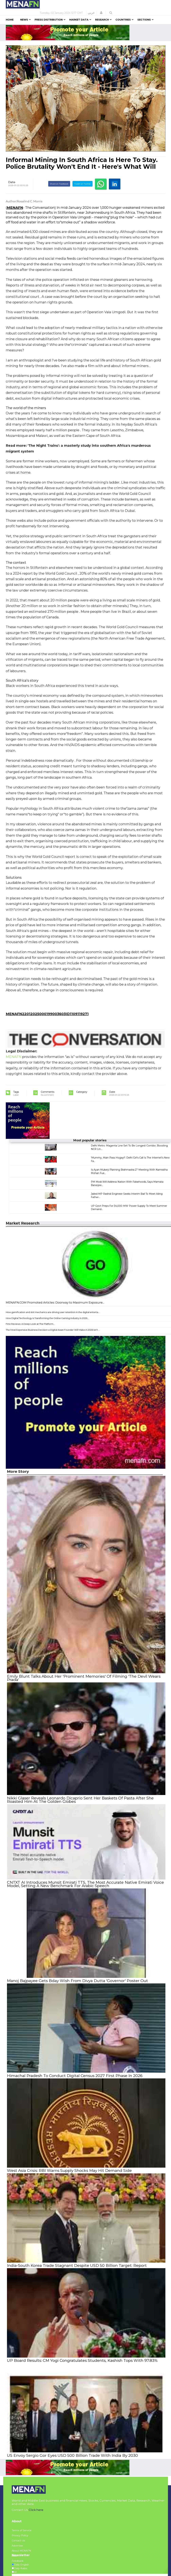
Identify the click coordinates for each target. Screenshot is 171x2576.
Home (10, 19)
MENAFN (15, 208)
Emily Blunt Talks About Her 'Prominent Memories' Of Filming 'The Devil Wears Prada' (83, 1678)
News (24, 19)
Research (102, 19)
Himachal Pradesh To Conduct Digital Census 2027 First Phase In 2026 (74, 2075)
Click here (36, 2509)
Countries (123, 19)
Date (11, 182)
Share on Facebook (59, 183)
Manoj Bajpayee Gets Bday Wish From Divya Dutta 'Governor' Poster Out (77, 1980)
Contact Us (18, 2539)
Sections (144, 19)
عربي (91, 13)
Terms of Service (21, 2529)
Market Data (78, 19)
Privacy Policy (20, 2534)
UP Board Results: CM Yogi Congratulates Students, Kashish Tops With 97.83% (82, 2359)
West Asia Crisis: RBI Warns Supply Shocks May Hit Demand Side (69, 2170)
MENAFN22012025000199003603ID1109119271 (47, 1014)
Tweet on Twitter (82, 183)
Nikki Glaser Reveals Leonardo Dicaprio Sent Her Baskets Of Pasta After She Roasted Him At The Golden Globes (80, 1800)
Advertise (17, 2544)
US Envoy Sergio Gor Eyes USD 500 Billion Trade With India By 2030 (72, 2454)
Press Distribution (49, 19)
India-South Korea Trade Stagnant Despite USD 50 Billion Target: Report (77, 2265)
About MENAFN (21, 2549)
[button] (101, 13)
